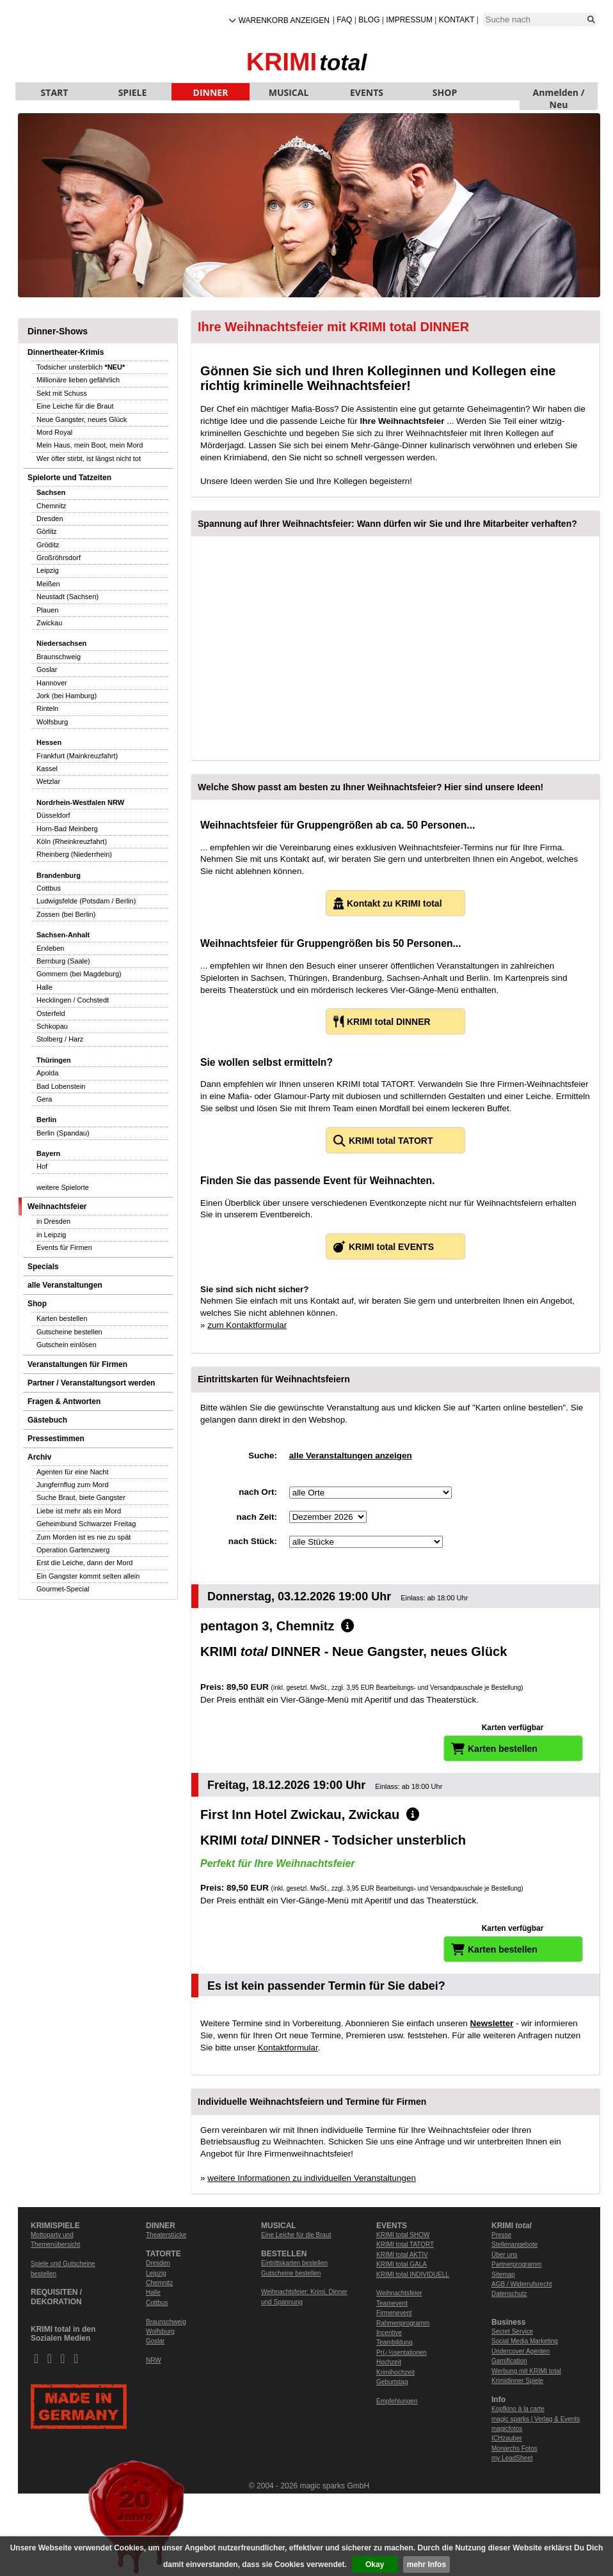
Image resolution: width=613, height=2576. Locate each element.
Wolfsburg (52, 722)
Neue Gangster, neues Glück (81, 419)
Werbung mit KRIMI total (526, 2371)
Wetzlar (48, 781)
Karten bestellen (62, 1318)
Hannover (51, 683)
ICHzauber (506, 2438)
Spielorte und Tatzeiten (69, 477)
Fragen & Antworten (64, 1401)
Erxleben (50, 948)
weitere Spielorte (62, 1187)
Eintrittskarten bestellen (294, 2263)
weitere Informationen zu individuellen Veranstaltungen (311, 2178)
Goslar (46, 669)
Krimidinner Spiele (517, 2380)
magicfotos (506, 2428)
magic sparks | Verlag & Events (535, 2419)
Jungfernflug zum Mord (72, 1484)
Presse (501, 2234)
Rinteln (47, 708)
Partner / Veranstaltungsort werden (91, 1382)
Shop (37, 1303)
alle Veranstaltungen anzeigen (350, 1455)
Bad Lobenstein (60, 1086)
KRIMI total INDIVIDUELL (412, 2274)
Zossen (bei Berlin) (65, 914)
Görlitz (46, 531)
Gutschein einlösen (66, 1344)
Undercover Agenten (520, 2351)
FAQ (344, 19)
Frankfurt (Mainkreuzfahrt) (77, 756)
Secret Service (512, 2331)
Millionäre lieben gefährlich (78, 380)
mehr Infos (426, 2564)
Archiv (39, 1457)
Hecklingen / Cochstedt (72, 1000)
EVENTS (366, 92)
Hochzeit (388, 2362)
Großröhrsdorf (58, 557)
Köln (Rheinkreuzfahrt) (71, 841)
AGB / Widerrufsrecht (521, 2284)
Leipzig (47, 570)
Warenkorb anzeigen (284, 20)
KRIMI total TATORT (405, 2244)
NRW (153, 2360)
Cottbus (48, 888)
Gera (44, 1099)
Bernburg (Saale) (63, 961)
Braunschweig (58, 656)
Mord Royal (54, 432)
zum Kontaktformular (247, 1325)
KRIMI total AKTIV (402, 2254)
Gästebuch (47, 1420)
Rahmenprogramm (402, 2323)
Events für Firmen (64, 1247)
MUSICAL (289, 92)
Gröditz (47, 545)
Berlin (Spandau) (63, 1133)
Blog (368, 19)
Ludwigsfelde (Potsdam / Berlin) (86, 901)
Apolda (47, 1073)
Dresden (49, 518)
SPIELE (132, 92)
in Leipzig (51, 1234)
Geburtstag (392, 2381)
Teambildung (394, 2342)
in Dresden (53, 1221)
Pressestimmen (56, 1438)
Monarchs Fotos (514, 2448)
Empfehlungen (397, 2401)
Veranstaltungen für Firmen (77, 1364)
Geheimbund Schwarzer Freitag (86, 1523)
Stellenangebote (514, 2244)
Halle (44, 987)
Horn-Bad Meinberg (67, 828)
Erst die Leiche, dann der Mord (84, 1562)
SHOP (445, 92)
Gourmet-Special (63, 1589)
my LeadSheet (512, 2458)
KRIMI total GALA (401, 2264)
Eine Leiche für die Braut (74, 406)
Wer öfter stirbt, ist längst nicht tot (88, 458)
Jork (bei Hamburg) (66, 695)
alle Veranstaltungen (65, 1285)
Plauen (47, 610)
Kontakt (457, 19)
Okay (374, 2564)
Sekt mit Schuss (61, 393)
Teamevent (392, 2303)
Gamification (509, 2360)
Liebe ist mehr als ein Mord (78, 1511)
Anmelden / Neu (559, 93)
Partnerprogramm (516, 2264)
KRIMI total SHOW (402, 2234)
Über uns (504, 2254)
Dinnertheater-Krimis (66, 352)
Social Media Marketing (524, 2341)
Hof (41, 1166)
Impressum (409, 19)
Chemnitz (51, 506)
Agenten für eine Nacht (72, 1472)
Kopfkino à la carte (518, 2408)
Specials (43, 1266)
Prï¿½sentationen (401, 2352)
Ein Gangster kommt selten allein (87, 1576)
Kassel (47, 768)
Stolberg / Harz (59, 1039)
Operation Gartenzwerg (72, 1550)
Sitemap (503, 2274)
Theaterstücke (166, 2234)
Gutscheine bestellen (69, 1332)
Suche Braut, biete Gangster (80, 1497)
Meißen (48, 584)
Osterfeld (50, 1013)
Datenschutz (509, 2293)
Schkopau (52, 1026)
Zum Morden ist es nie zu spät (83, 1537)
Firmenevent (394, 2312)
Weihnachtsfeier (57, 1206)
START (54, 92)
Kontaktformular (288, 2047)
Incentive (389, 2332)
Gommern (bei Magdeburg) (79, 974)
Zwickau (49, 623)
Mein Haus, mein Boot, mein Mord (89, 445)
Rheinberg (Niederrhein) (74, 854)
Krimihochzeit (395, 2372)
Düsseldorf (53, 815)
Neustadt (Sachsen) (67, 596)
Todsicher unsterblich (80, 367)
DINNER (210, 92)
